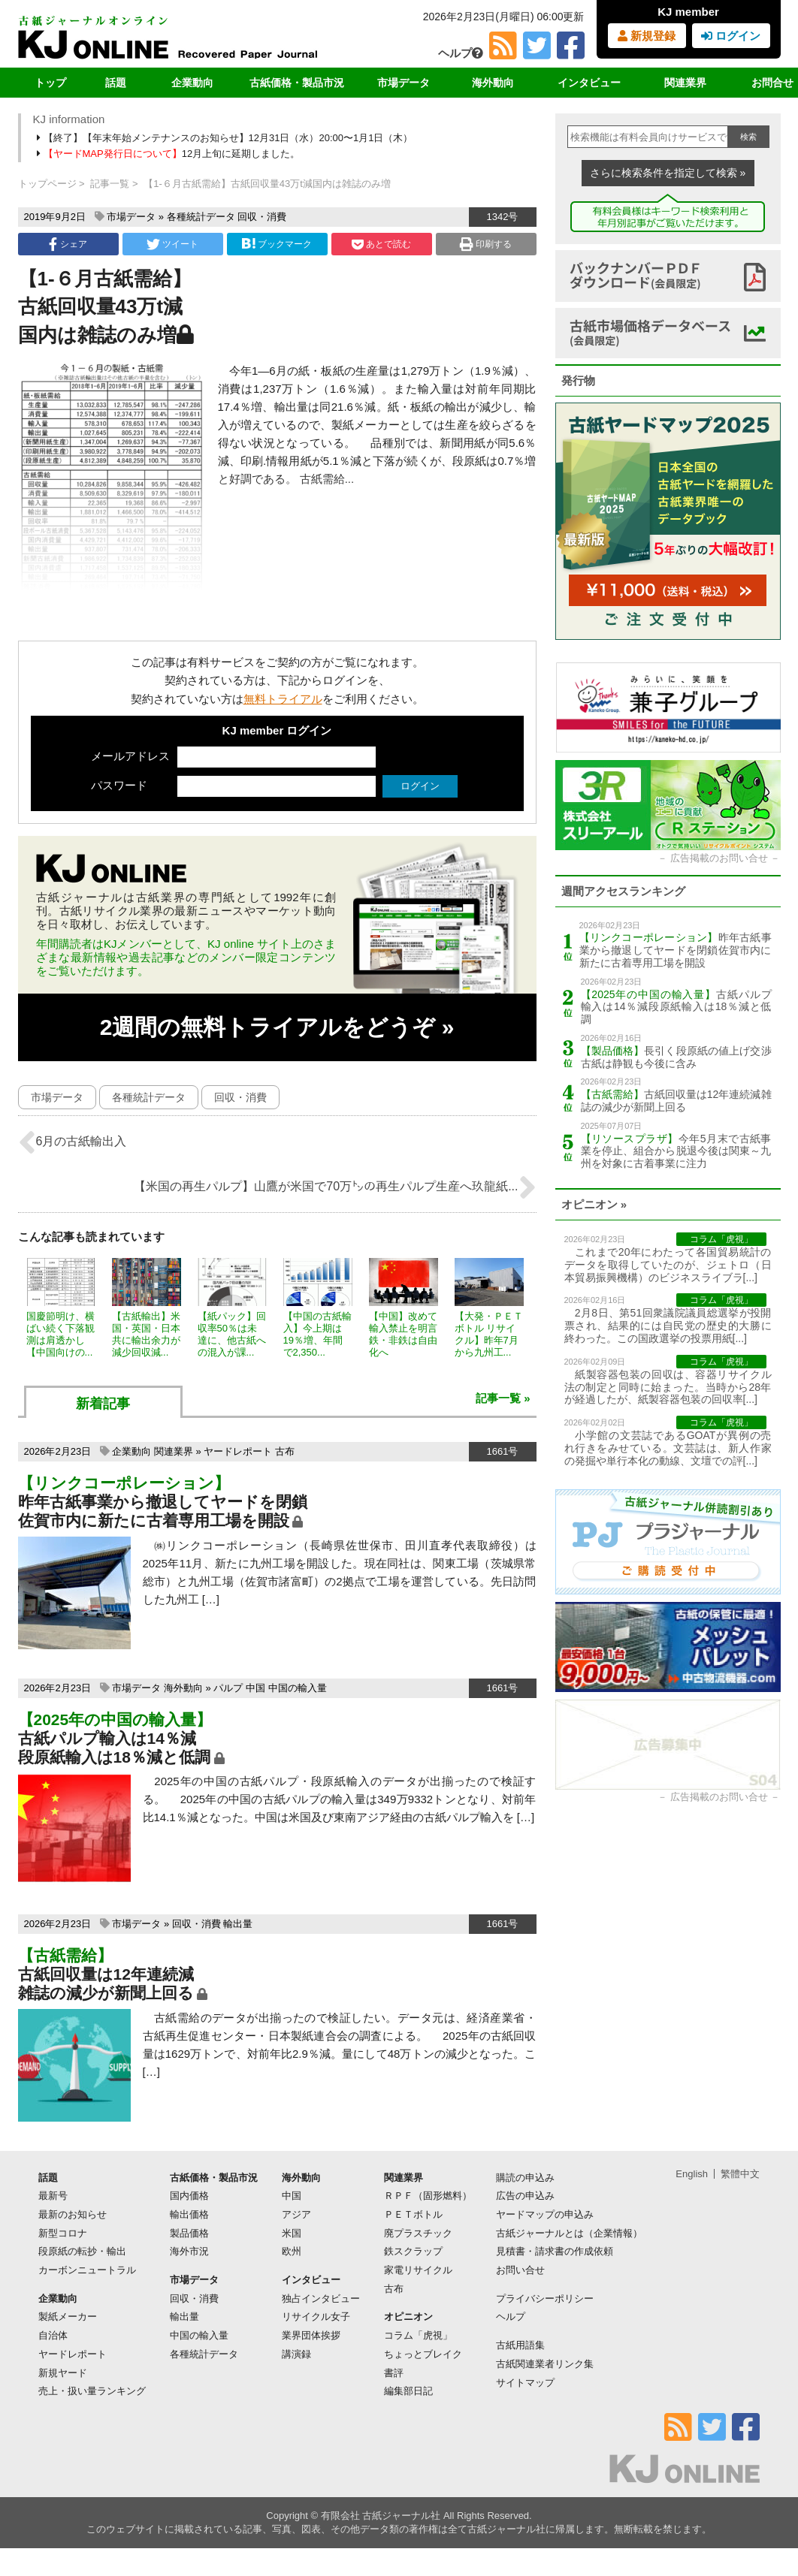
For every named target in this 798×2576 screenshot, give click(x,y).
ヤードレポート (238, 1451)
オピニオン (408, 2316)
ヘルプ (460, 53)
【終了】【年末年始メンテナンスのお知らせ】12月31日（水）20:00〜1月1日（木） (226, 137)
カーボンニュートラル (87, 2270)
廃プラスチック (418, 2233)
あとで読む (381, 244)
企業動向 (192, 83)
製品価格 (189, 2233)
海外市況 (189, 2251)
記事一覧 (109, 183)
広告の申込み (525, 2195)
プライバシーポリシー (545, 2298)
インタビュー (589, 83)
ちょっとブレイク (423, 2354)
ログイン (730, 35)
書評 (394, 2372)
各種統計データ (201, 216)
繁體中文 (740, 2173)
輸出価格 (189, 2214)
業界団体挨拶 (311, 2335)
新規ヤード (62, 2372)
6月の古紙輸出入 (72, 1142)
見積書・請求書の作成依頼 (554, 2251)
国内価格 (189, 2195)
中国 (255, 1688)
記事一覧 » (503, 1398)
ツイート (172, 244)
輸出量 (237, 1923)
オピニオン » (594, 1204)
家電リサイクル (418, 2270)
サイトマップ (525, 2382)
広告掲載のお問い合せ (719, 858)
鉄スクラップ (413, 2251)
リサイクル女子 (316, 2316)
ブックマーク (276, 243)
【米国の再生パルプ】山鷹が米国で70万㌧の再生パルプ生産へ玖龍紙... (335, 1187)
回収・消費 (261, 216)
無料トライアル (282, 698)
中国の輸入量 (297, 1688)
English (692, 2173)
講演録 (296, 2354)
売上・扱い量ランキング (92, 2391)
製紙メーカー (67, 2316)
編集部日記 (408, 2391)
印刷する (486, 244)
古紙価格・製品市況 (296, 83)
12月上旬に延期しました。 (170, 153)
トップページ (47, 183)
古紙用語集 (520, 2345)
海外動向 (493, 83)
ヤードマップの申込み (545, 2214)
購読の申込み (525, 2177)
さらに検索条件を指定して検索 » (668, 173)
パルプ (228, 1688)
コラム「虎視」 (418, 2335)
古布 (285, 1451)
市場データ (403, 83)
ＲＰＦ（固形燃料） (428, 2195)
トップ (50, 83)
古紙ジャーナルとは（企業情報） (569, 2233)
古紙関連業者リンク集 (545, 2363)
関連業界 (685, 83)
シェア (67, 244)
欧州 (291, 2251)
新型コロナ (62, 2233)
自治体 (53, 2335)
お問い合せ (520, 2270)
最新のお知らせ (72, 2214)
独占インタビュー (321, 2298)
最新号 (53, 2195)
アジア (296, 2214)
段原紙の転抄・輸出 (82, 2251)
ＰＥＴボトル (413, 2214)
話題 (115, 83)
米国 (291, 2233)
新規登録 (647, 35)
